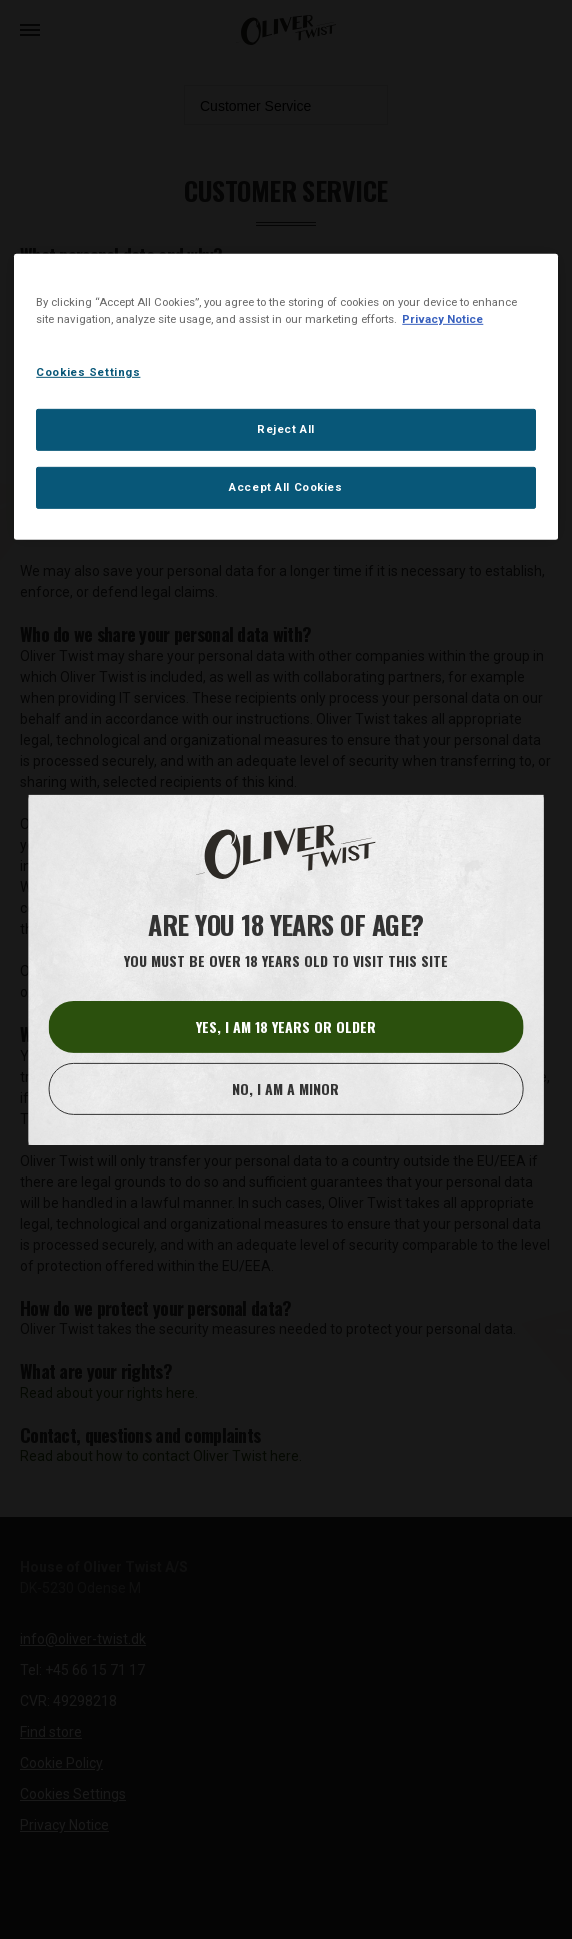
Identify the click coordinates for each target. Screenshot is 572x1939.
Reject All (286, 429)
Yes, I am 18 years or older (286, 1026)
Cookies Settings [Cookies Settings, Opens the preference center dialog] (88, 372)
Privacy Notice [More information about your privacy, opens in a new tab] (442, 319)
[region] (285, 397)
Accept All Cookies (285, 487)
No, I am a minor (285, 1088)
